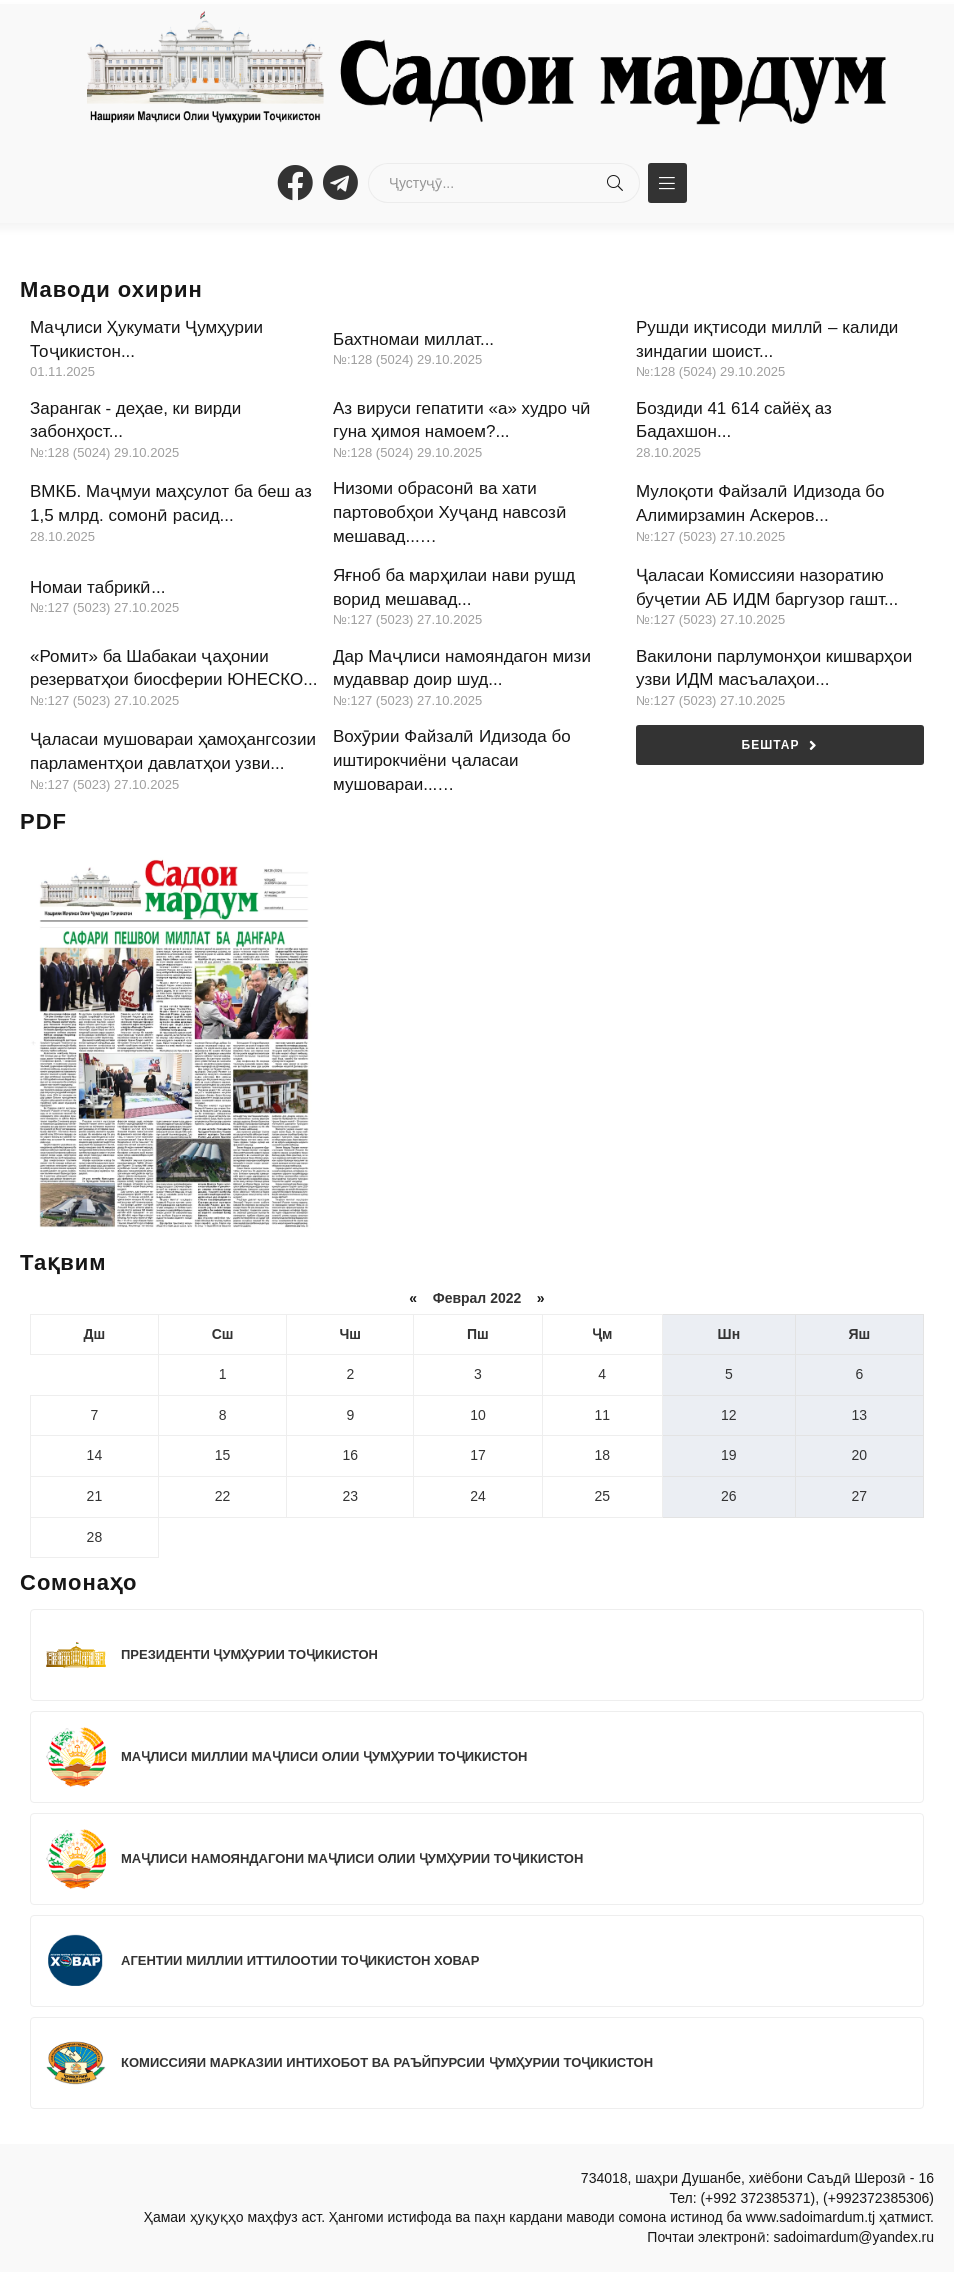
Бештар (780, 745)
